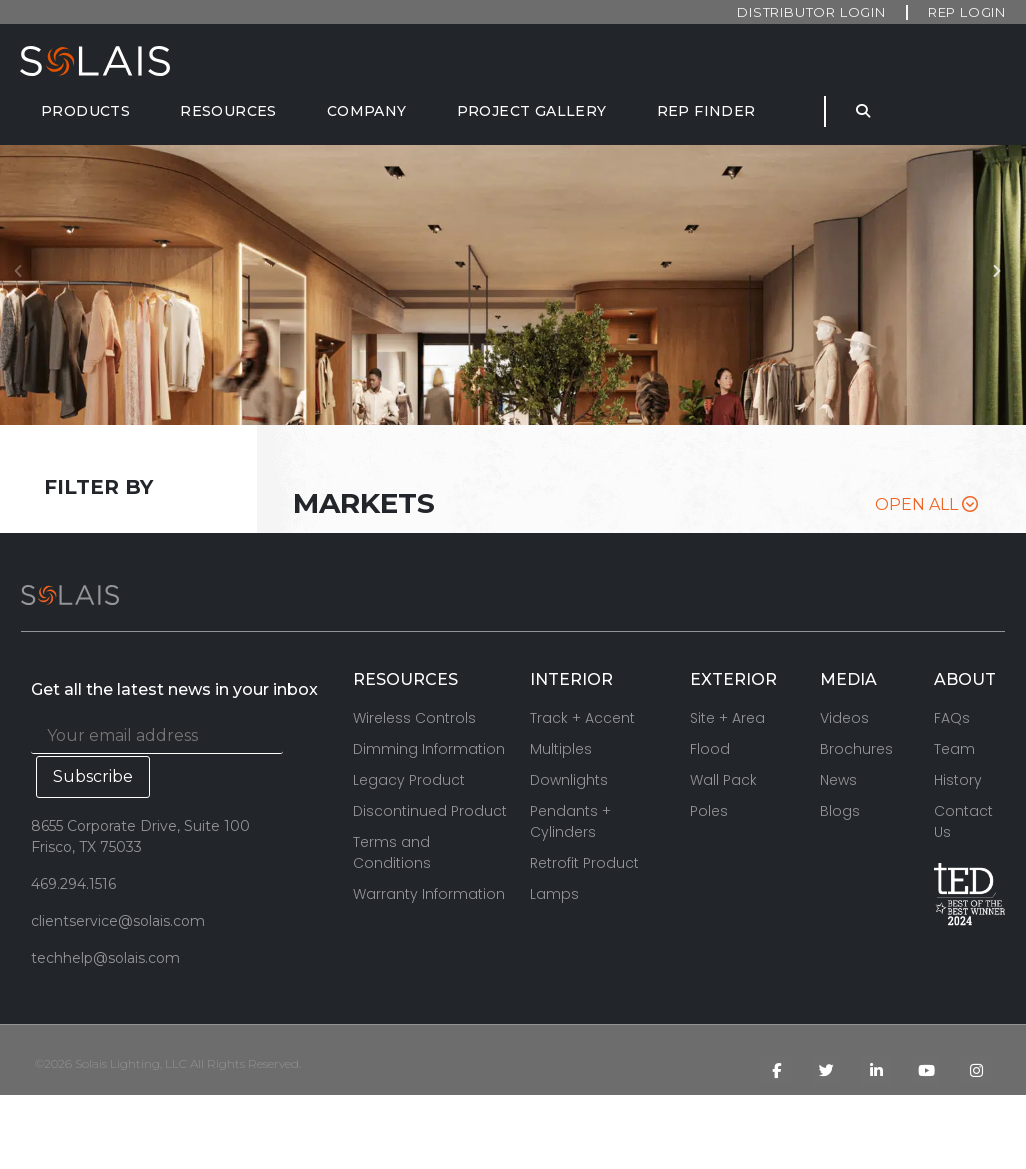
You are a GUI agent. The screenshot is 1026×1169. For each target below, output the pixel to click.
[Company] (367, 111)
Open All (926, 504)
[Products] (85, 111)
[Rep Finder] (706, 111)
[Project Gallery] (532, 111)
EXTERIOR (733, 679)
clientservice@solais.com (118, 921)
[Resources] (228, 111)
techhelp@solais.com (105, 958)
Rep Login (967, 12)
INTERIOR (571, 679)
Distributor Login (811, 12)
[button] (1002, 285)
